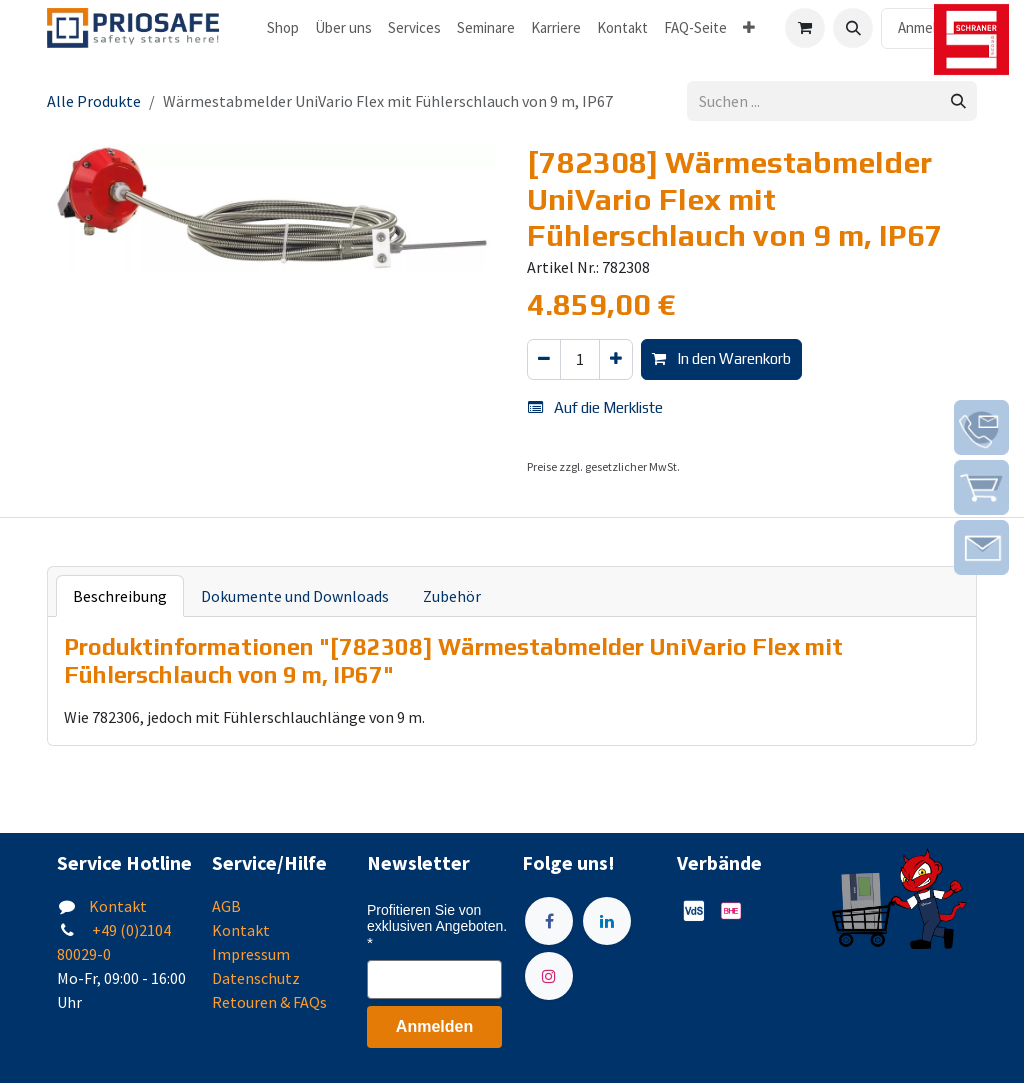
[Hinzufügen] (616, 359)
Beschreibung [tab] (120, 596)
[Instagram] (549, 976)
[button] (853, 28)
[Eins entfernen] (544, 359)
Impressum (251, 954)
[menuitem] (283, 28)
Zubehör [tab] (452, 596)
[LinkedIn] (607, 921)
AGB (226, 906)
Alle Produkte (94, 101)
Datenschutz (256, 978)
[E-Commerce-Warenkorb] (805, 28)
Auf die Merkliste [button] (595, 407)
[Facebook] (549, 921)
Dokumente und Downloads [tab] (295, 596)
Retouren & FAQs (269, 1002)
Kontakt (118, 906)
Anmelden (929, 27)
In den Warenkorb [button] (721, 358)
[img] (981, 427)
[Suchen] (958, 101)
